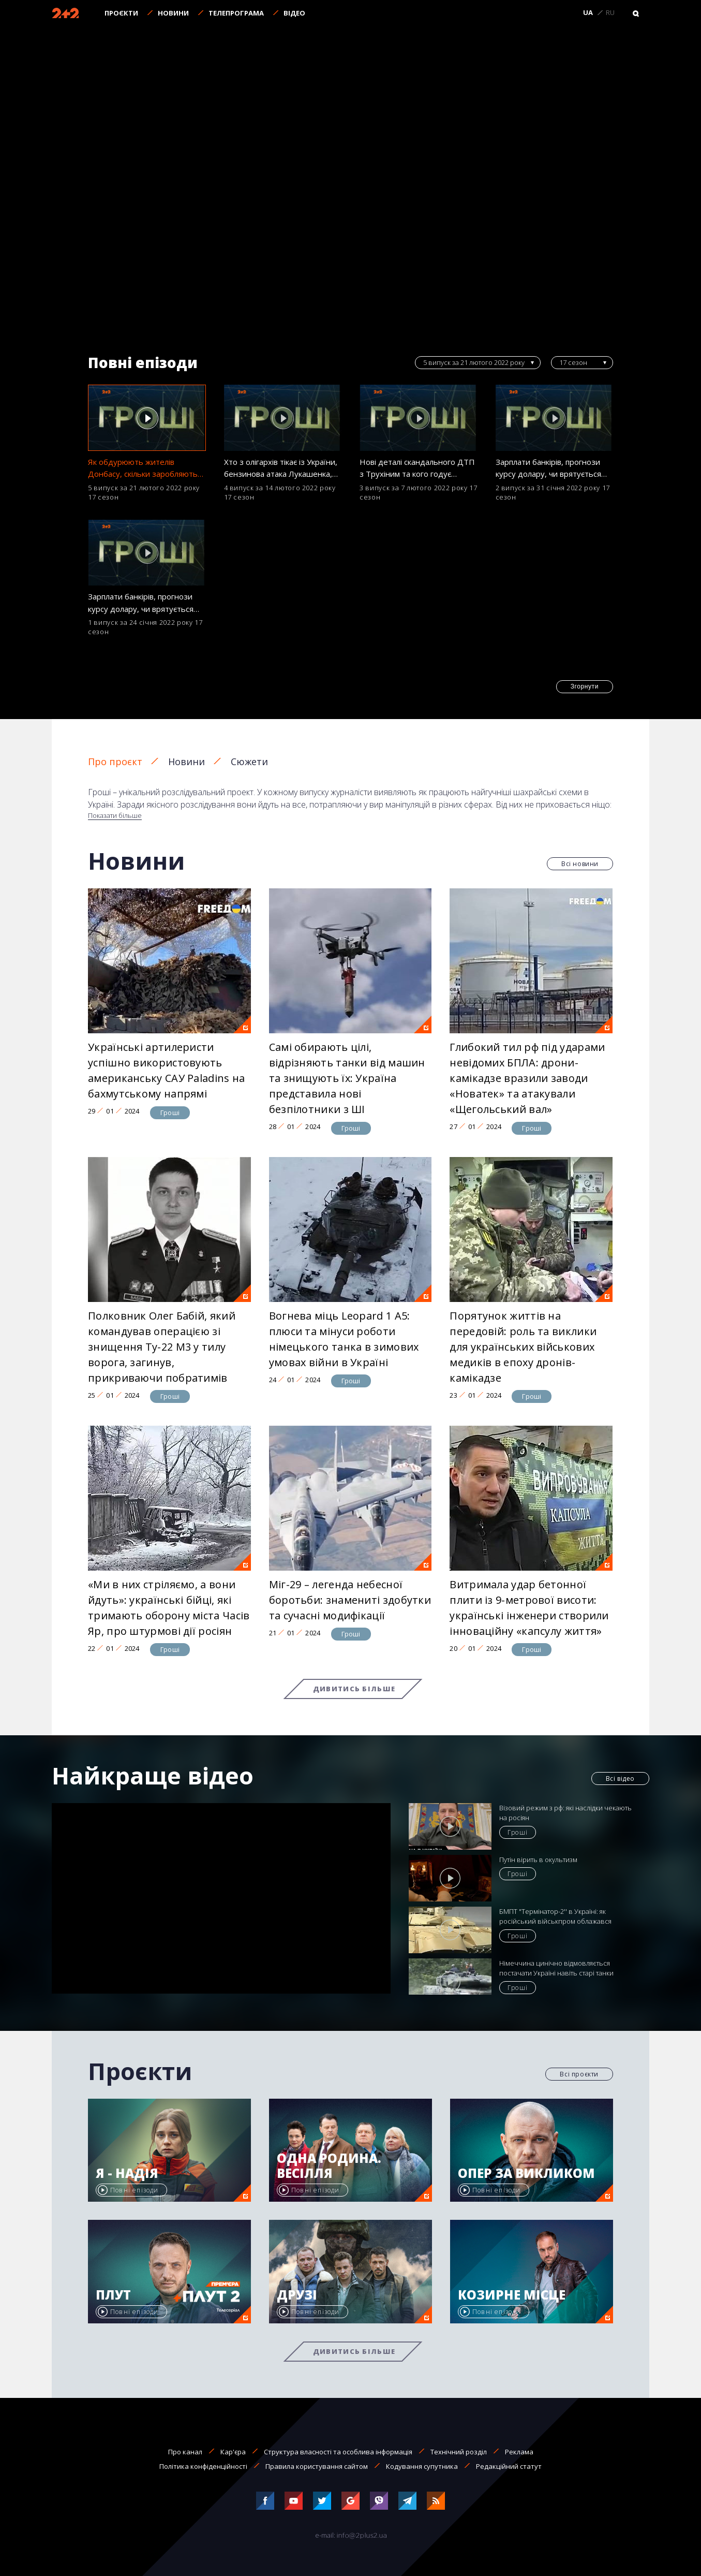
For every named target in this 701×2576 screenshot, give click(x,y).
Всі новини (580, 863)
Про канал (185, 2451)
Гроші (170, 1112)
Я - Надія (127, 2173)
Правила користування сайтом (316, 2466)
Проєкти (121, 13)
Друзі (297, 2295)
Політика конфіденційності (203, 2466)
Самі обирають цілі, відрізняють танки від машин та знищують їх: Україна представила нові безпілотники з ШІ (347, 1078)
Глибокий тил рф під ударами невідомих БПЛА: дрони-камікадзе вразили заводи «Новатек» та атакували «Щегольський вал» (527, 1078)
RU (610, 13)
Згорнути (585, 686)
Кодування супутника (422, 2466)
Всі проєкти (579, 2074)
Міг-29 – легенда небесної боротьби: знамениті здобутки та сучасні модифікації (350, 1599)
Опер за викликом (526, 2173)
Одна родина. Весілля (329, 2166)
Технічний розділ (458, 2451)
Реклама (519, 2451)
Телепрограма (236, 13)
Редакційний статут (509, 2466)
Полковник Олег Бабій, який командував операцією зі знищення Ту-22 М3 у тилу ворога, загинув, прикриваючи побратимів (161, 1347)
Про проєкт (115, 761)
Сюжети (249, 761)
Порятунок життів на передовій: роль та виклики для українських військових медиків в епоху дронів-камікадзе (523, 1347)
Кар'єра (233, 2451)
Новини (173, 13)
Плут (113, 2295)
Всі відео (620, 1778)
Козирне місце (511, 2295)
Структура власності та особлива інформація (338, 2451)
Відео (294, 13)
